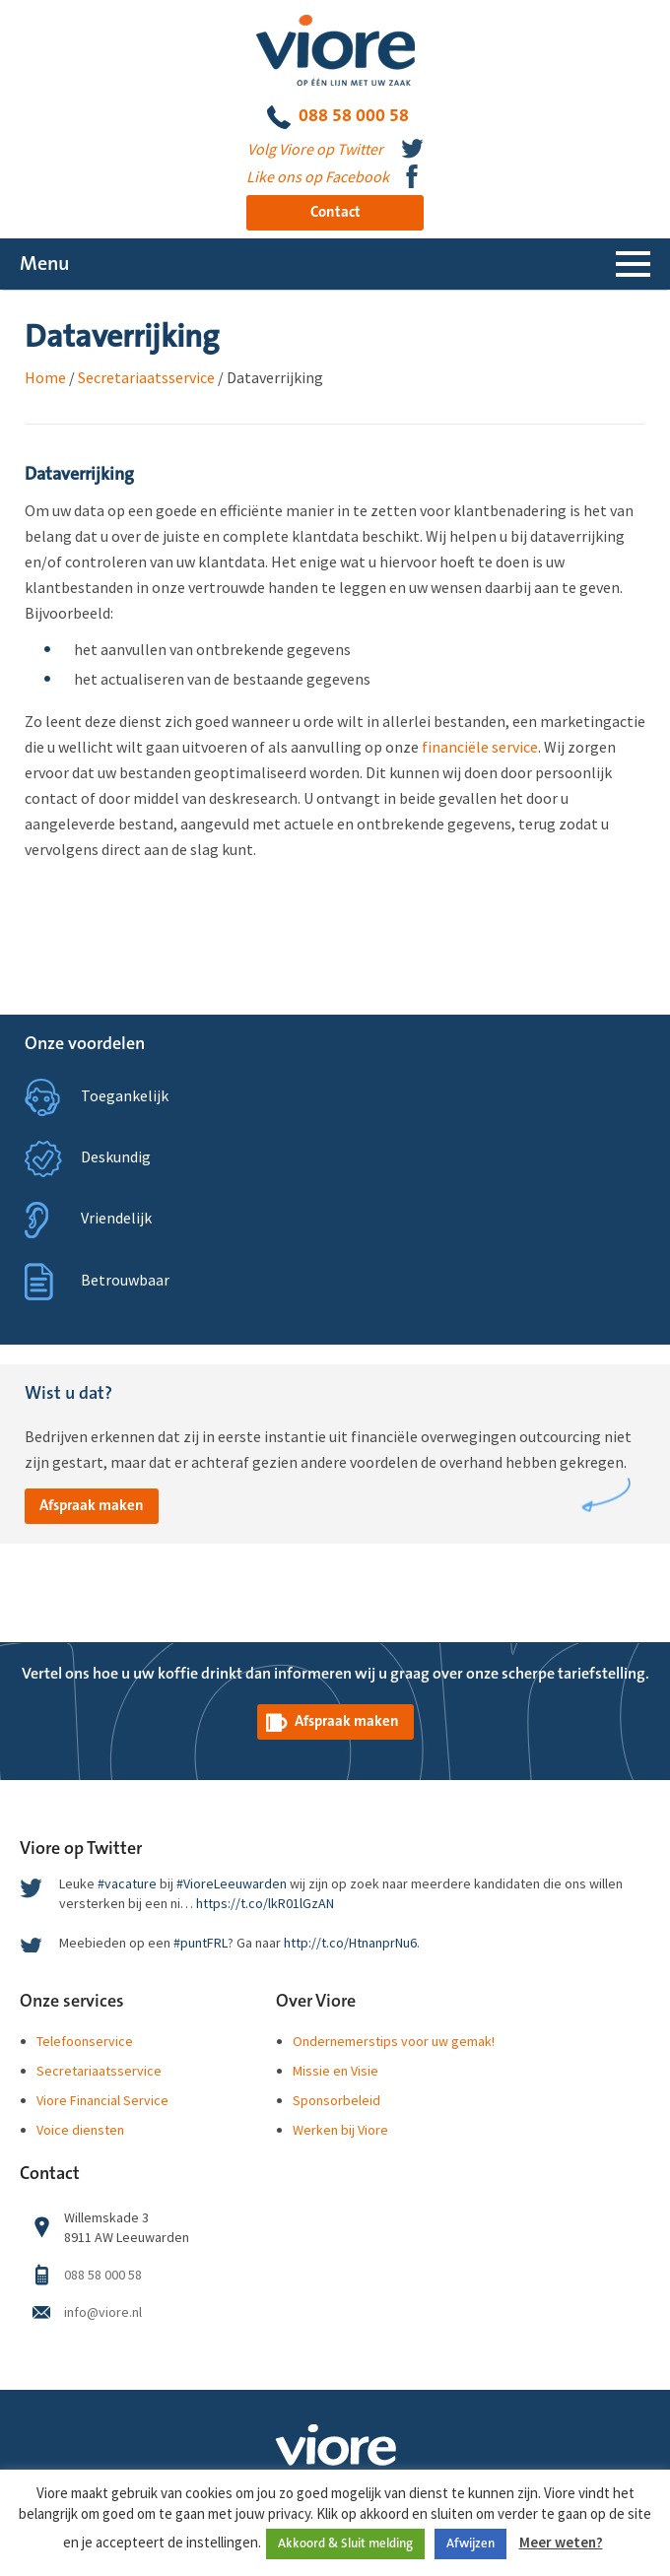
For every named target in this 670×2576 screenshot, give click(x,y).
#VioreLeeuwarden (231, 1883)
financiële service (480, 747)
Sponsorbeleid (336, 2100)
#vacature (127, 1883)
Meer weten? (561, 2542)
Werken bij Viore (340, 2130)
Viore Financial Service (102, 2100)
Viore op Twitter (81, 1849)
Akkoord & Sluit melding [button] (345, 2543)
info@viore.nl (103, 2312)
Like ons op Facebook (317, 176)
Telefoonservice (84, 2041)
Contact (335, 212)
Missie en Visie (335, 2071)
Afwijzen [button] (470, 2543)
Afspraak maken (91, 1505)
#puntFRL (200, 1942)
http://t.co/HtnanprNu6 (350, 1942)
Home (45, 377)
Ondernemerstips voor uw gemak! (394, 2041)
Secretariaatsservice (146, 377)
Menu (44, 264)
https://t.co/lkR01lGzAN (265, 1903)
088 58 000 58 (338, 117)
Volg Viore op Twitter (315, 149)
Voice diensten (80, 2130)
